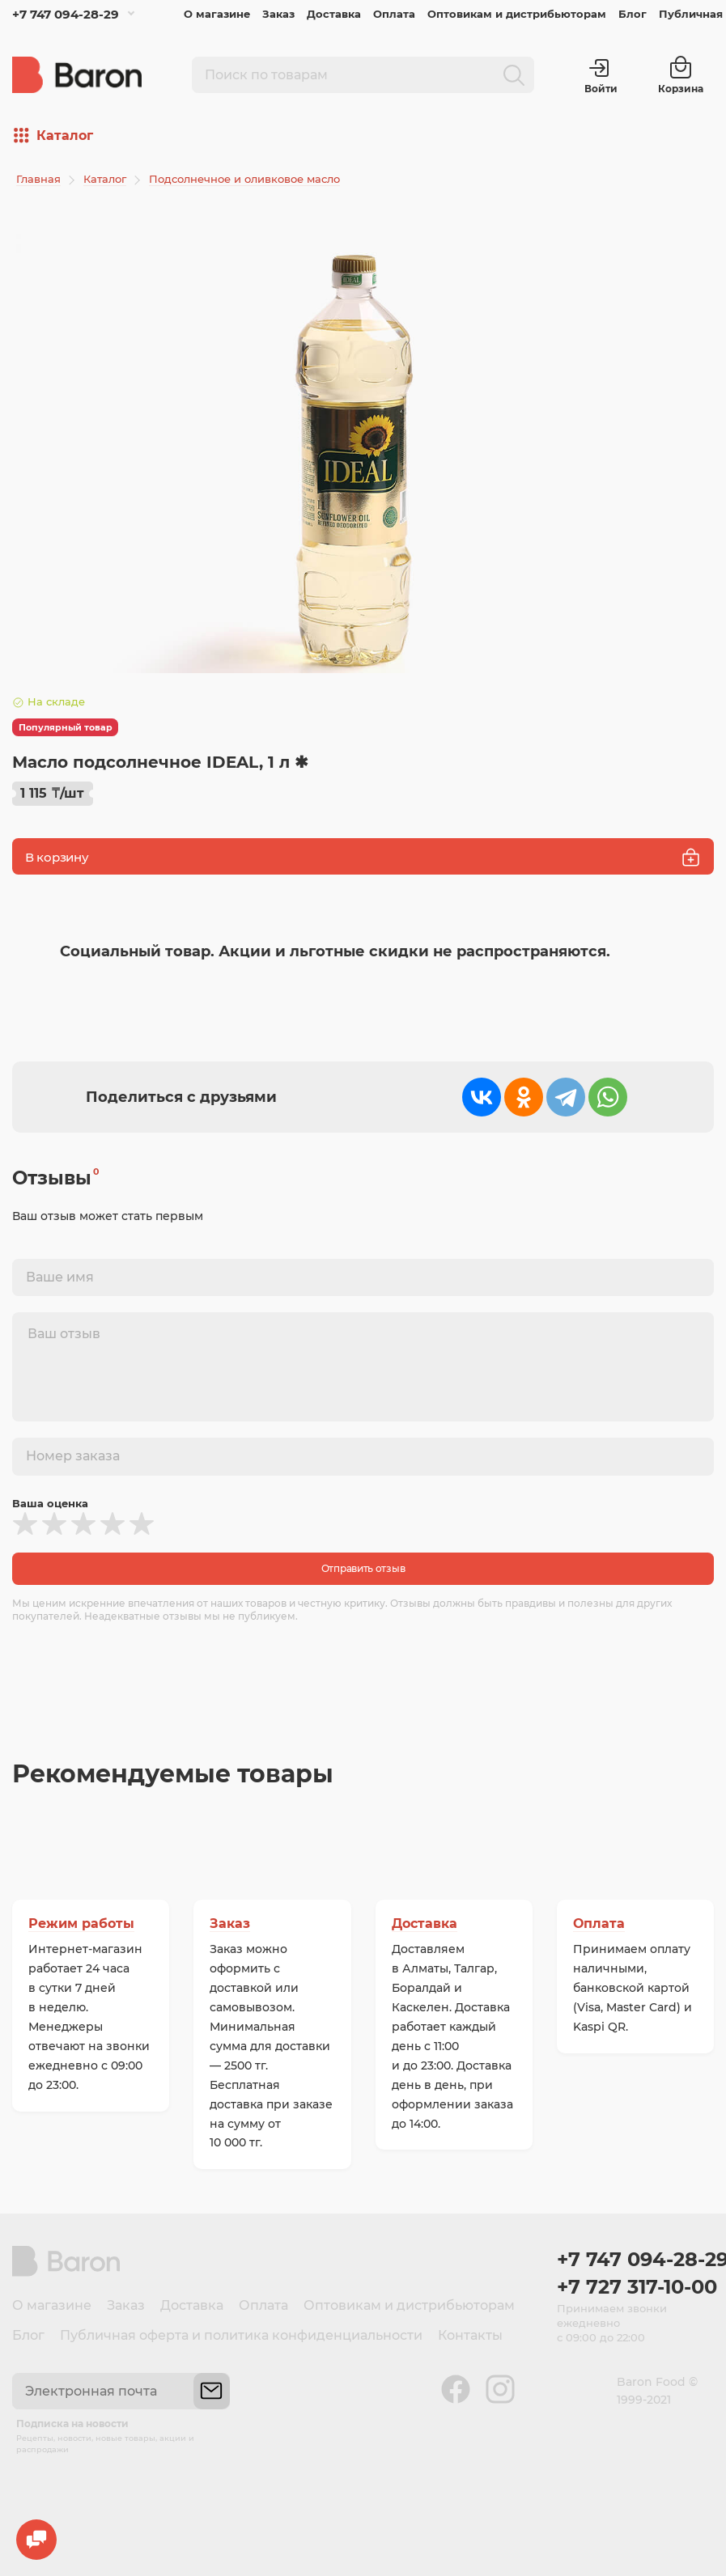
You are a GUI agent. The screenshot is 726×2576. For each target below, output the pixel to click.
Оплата (394, 13)
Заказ (278, 13)
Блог (632, 13)
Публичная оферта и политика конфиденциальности (241, 2335)
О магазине (217, 13)
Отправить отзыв (363, 1568)
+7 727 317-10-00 (635, 2286)
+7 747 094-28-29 (65, 14)
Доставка (334, 13)
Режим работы (81, 1923)
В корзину (363, 857)
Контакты (470, 2335)
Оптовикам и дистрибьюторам (516, 13)
